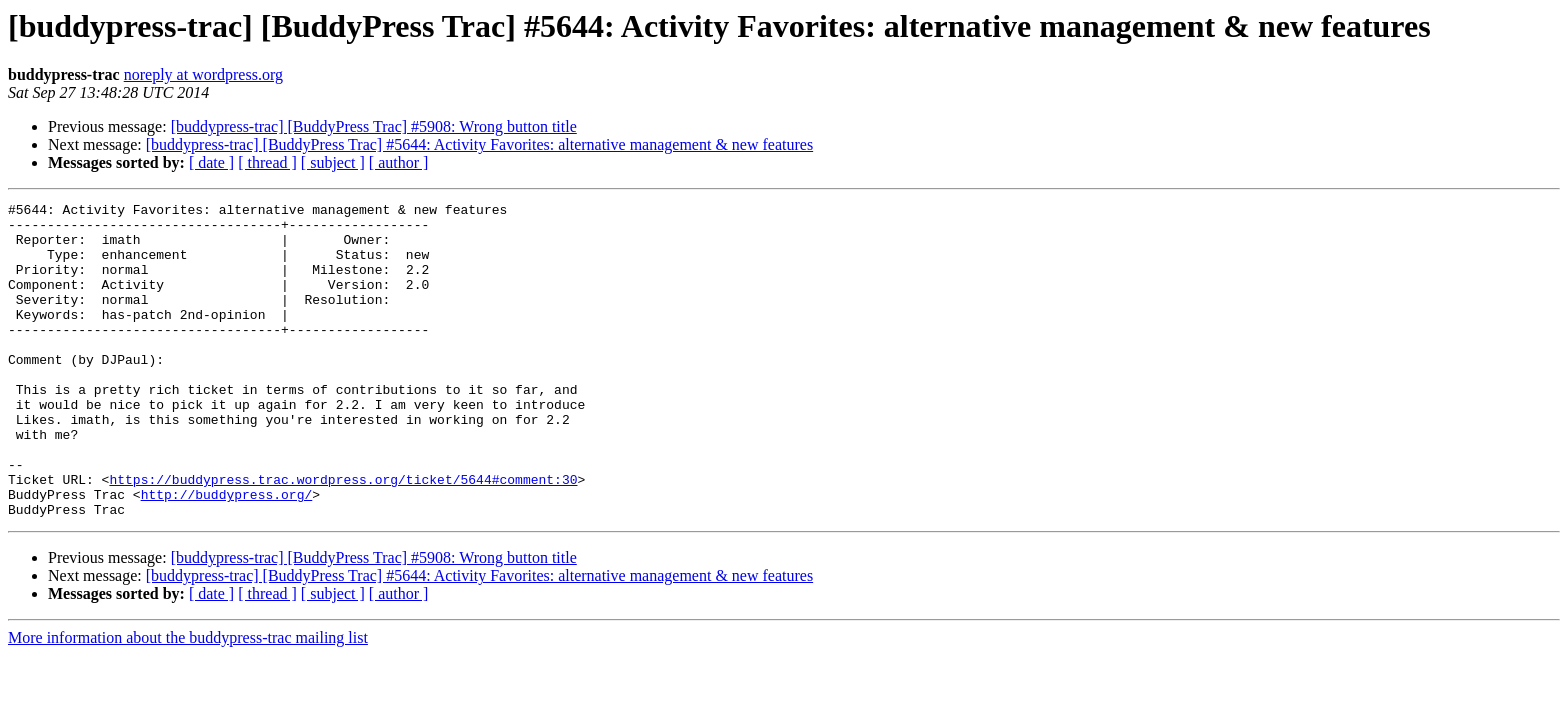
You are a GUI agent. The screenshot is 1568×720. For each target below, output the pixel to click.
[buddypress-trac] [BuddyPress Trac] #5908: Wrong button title (374, 126)
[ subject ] (333, 162)
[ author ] (399, 162)
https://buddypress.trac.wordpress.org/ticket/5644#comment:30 (343, 536)
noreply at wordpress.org (203, 74)
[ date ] (211, 162)
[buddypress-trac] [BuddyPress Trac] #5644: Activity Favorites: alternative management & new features (479, 144)
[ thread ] (267, 162)
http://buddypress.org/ (227, 554)
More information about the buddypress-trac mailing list (188, 700)
